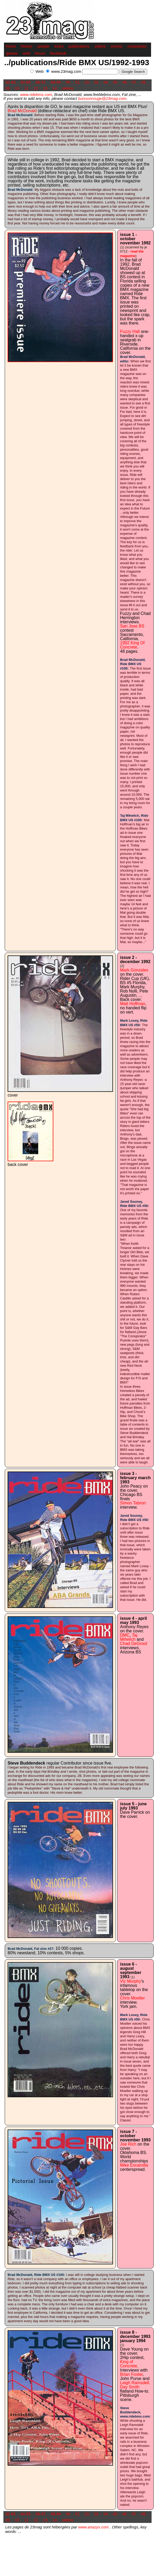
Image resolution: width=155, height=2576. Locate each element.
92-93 (11, 82)
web (26, 53)
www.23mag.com (66, 71)
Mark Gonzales (134, 970)
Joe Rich (128, 2144)
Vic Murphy (130, 1981)
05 (115, 82)
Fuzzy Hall (130, 331)
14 (55, 88)
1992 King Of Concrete (132, 645)
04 (106, 82)
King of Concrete (128, 2363)
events (116, 46)
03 (96, 82)
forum (40, 53)
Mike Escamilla (134, 2165)
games (12, 53)
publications (79, 46)
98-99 (56, 82)
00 (68, 82)
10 (17, 88)
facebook (58, 53)
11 (26, 88)
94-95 (25, 82)
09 (8, 88)
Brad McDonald (22, 111)
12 (36, 88)
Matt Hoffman (132, 1003)
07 (134, 82)
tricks (59, 46)
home (11, 46)
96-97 (41, 82)
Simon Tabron (133, 1503)
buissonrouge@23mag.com (102, 98)
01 (77, 82)
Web (39, 71)
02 (87, 82)
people (43, 46)
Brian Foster (131, 2374)
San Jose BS (132, 626)
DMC (125, 1635)
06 (124, 82)
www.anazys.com (93, 2527)
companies (137, 46)
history (26, 46)
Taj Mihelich (128, 1637)
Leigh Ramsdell (134, 2382)
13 (45, 88)
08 (143, 82)
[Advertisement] (89, 77)
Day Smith (130, 2387)
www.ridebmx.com (36, 94)
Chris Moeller (132, 1998)
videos (100, 46)
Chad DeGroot (133, 1643)
